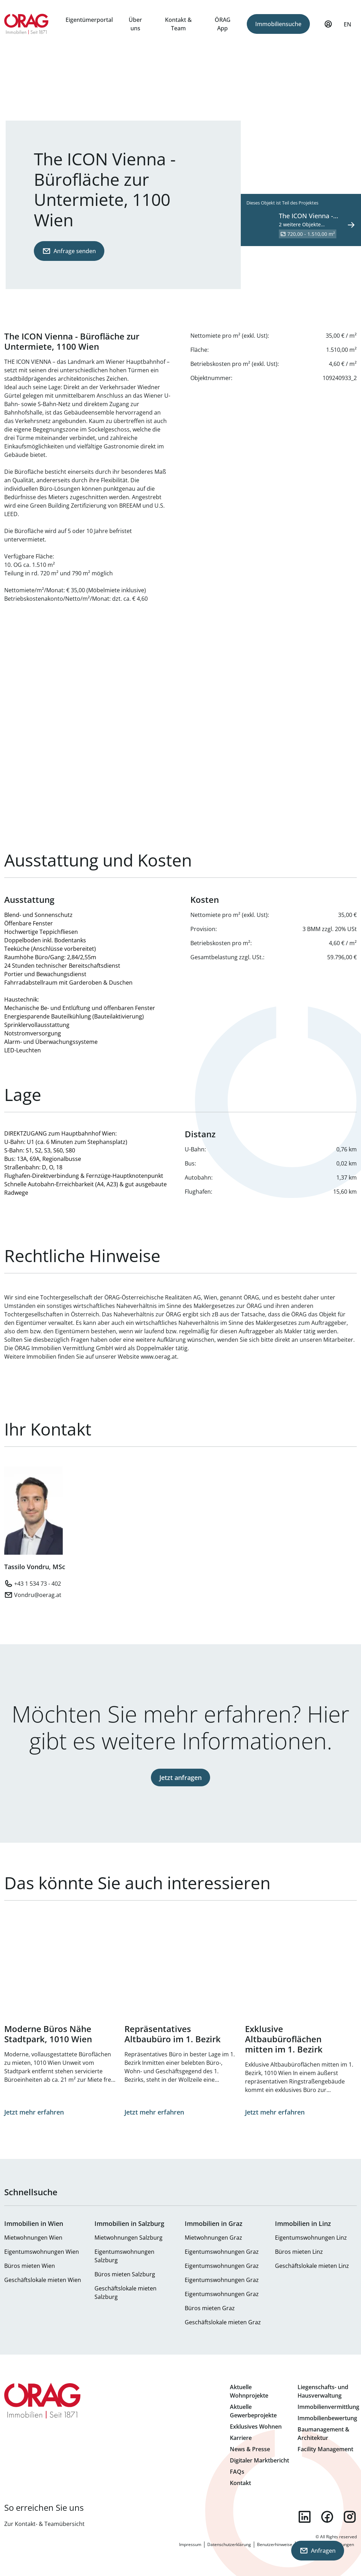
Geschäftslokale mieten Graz (223, 2322)
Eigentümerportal (89, 20)
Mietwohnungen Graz (213, 2237)
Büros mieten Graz (210, 2308)
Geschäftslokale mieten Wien (42, 2280)
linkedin (305, 2517)
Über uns (135, 24)
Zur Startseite (26, 24)
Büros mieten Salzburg (124, 2274)
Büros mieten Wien (29, 2266)
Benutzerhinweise (274, 2544)
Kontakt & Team (178, 24)
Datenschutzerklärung (229, 2544)
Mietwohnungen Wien (33, 2237)
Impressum (190, 2544)
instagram (350, 2517)
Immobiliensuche (278, 24)
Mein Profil (328, 27)
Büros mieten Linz (299, 2252)
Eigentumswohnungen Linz (311, 2237)
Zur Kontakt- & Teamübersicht (44, 2524)
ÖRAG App (223, 24)
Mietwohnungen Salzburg (128, 2237)
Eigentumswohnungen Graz (222, 2252)
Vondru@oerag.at (37, 1595)
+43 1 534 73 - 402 (37, 1583)
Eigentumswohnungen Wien (41, 2252)
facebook (327, 2517)
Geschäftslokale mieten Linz (312, 2266)
